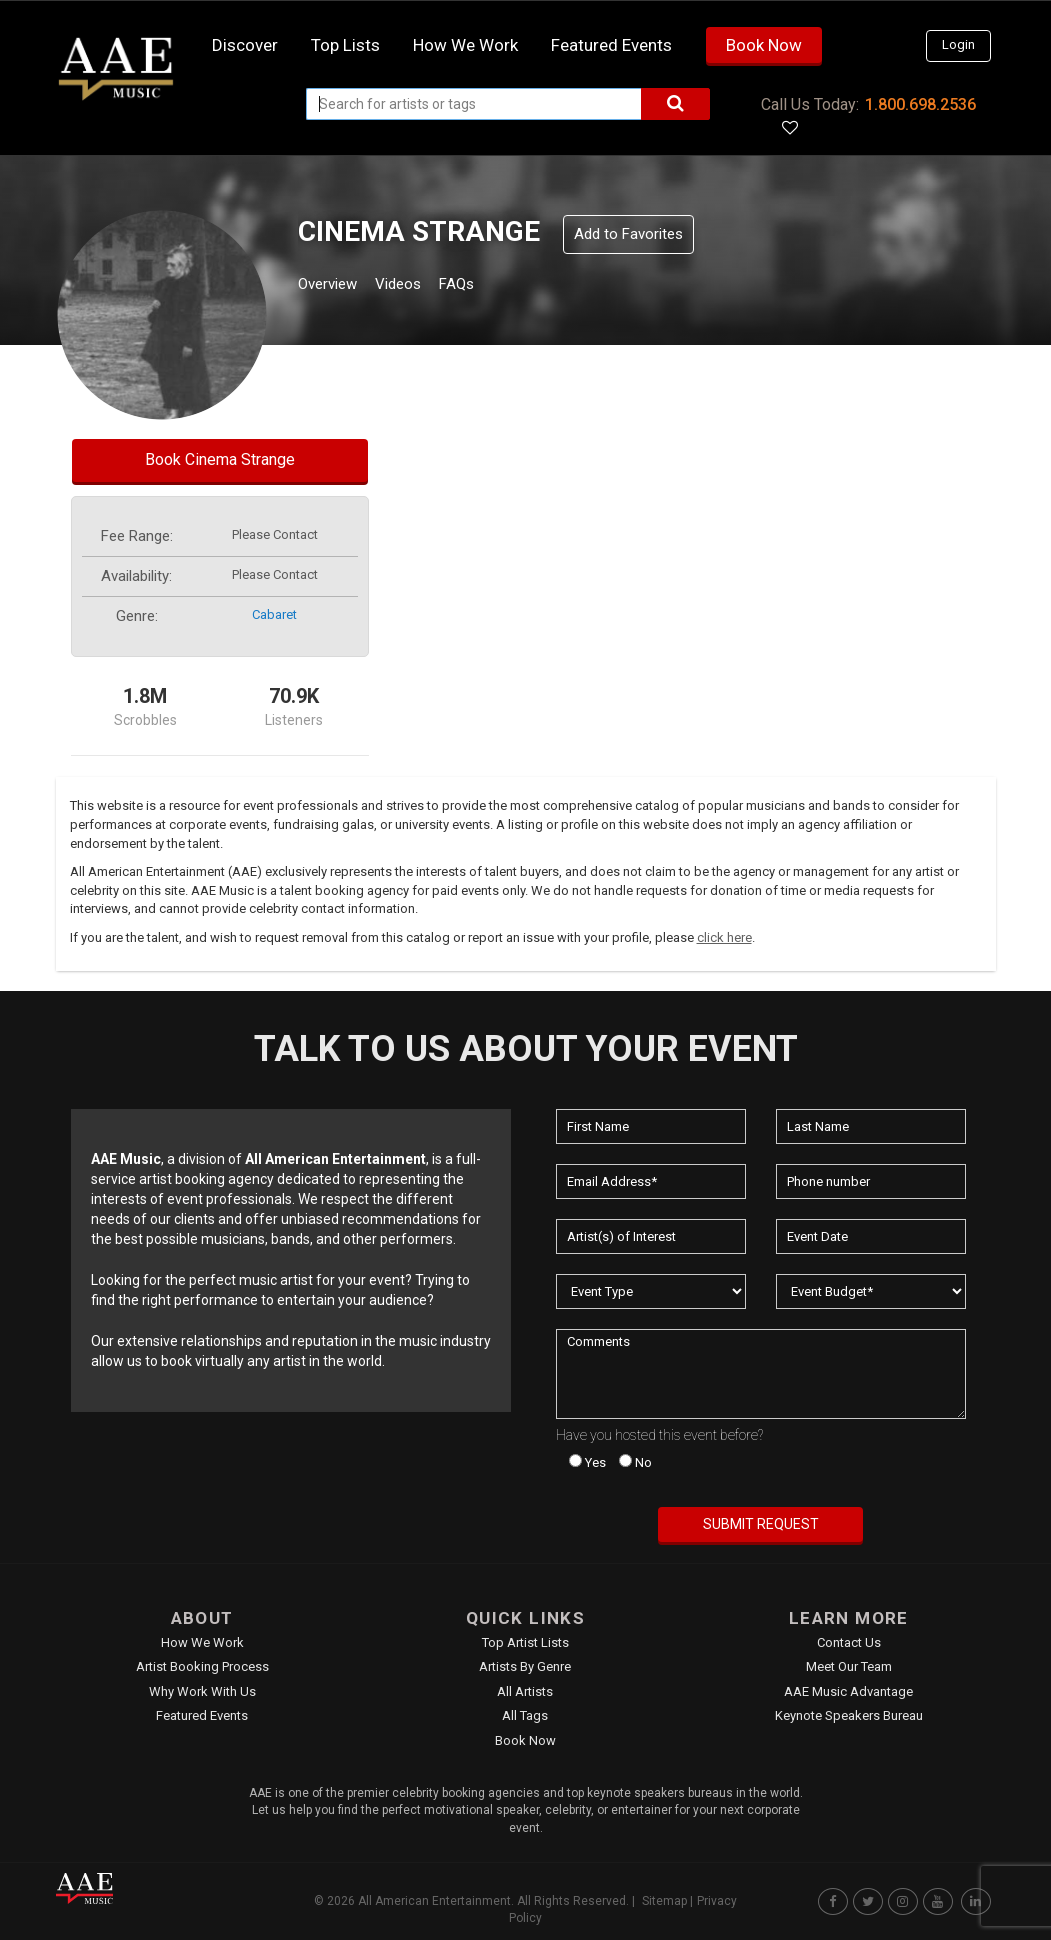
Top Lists (345, 45)
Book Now (764, 45)
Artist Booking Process (202, 1666)
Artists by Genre (525, 1666)
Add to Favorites (628, 234)
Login (958, 44)
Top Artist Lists (525, 1642)
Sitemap (664, 1901)
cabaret (274, 614)
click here (724, 937)
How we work (465, 45)
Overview (335, 286)
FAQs (493, 286)
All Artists (525, 1691)
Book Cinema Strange (220, 459)
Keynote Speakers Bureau (849, 1715)
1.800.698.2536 (920, 104)
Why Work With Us (202, 1691)
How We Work (202, 1642)
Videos (422, 286)
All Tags (525, 1715)
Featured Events (611, 45)
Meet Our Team (849, 1666)
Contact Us (849, 1642)
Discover (245, 45)
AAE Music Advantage (848, 1691)
